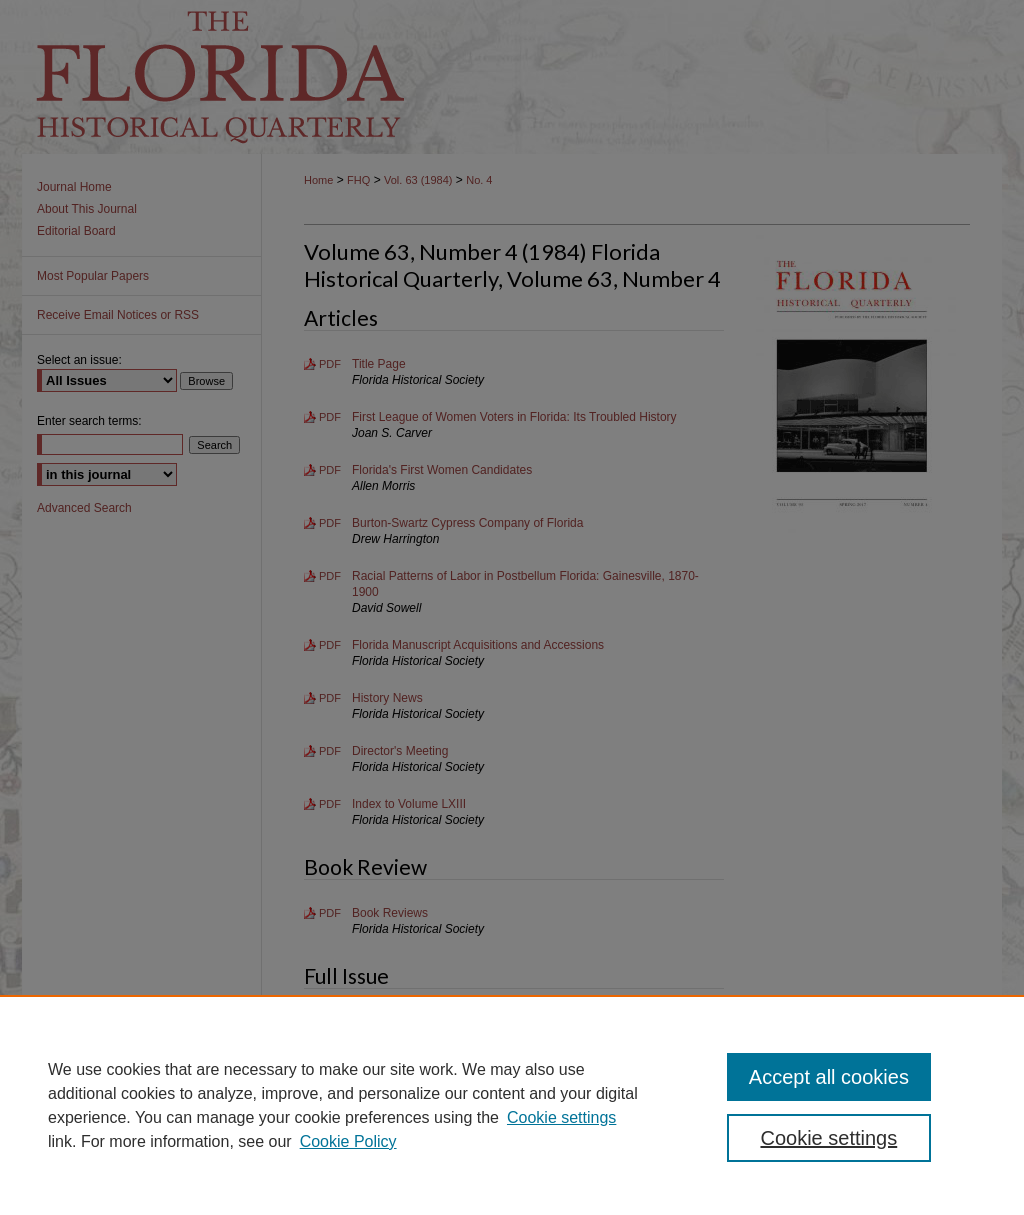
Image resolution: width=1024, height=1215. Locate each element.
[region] (512, 1105)
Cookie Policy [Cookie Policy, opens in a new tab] (348, 1141)
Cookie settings (561, 1117)
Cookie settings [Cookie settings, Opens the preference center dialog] (828, 1138)
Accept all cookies (829, 1077)
